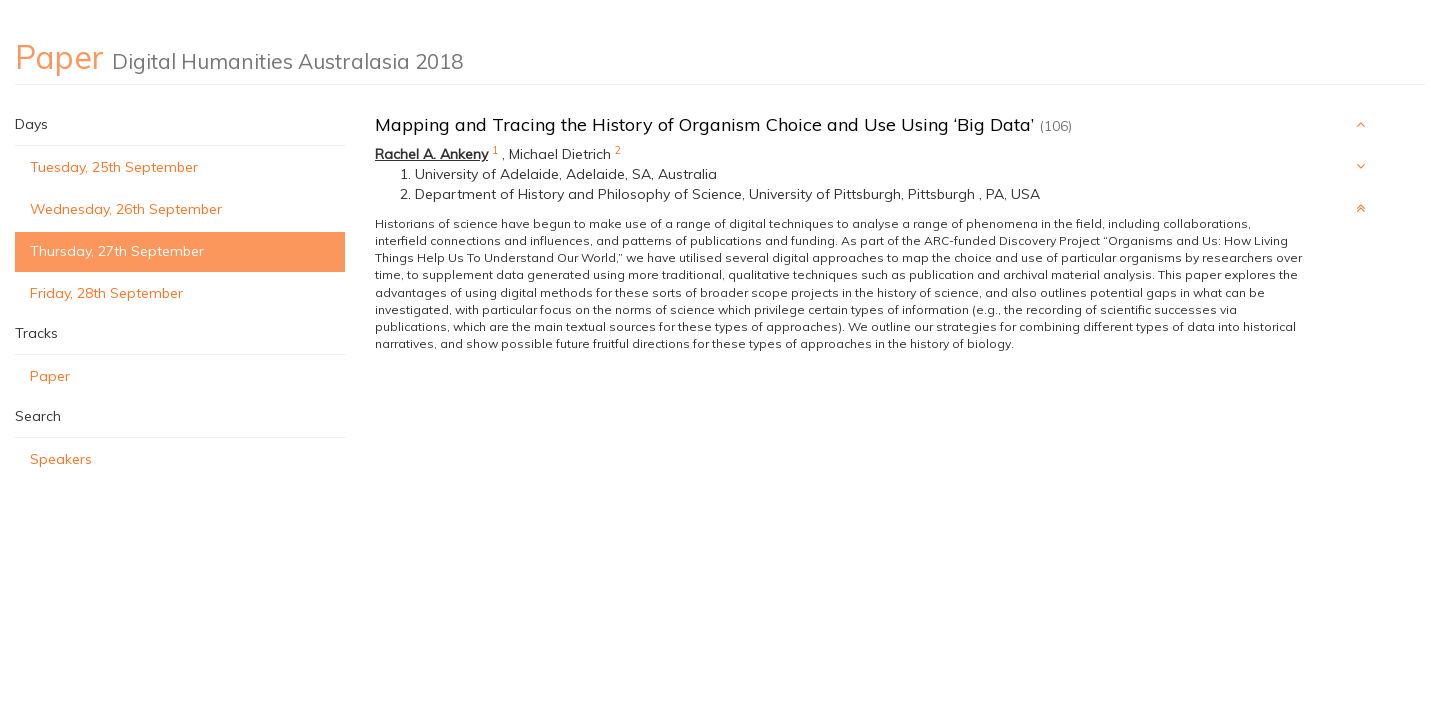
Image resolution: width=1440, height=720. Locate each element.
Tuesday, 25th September (114, 167)
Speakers (61, 459)
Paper (50, 376)
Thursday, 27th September (117, 251)
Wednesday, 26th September (126, 209)
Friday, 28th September (106, 293)
